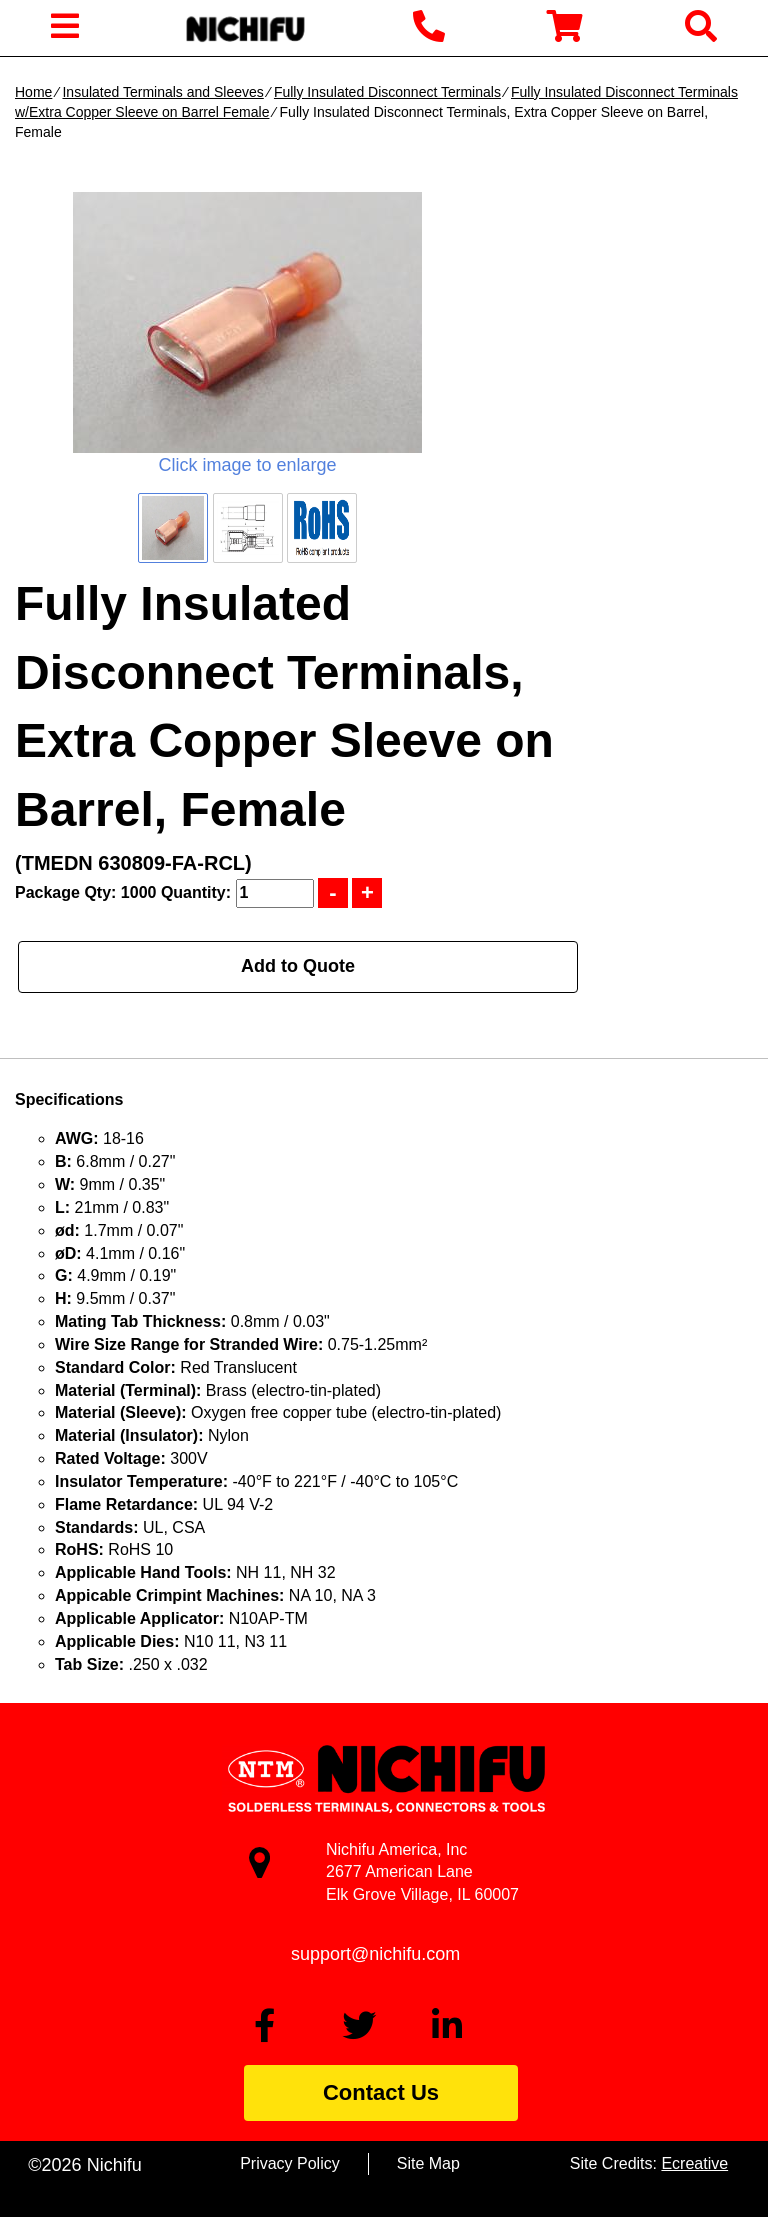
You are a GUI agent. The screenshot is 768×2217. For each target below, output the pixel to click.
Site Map (428, 2163)
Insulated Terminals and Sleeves (162, 92)
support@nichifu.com (375, 1954)
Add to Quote (298, 966)
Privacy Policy (290, 2163)
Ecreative (694, 2163)
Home (33, 92)
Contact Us (381, 2092)
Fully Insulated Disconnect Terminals (387, 92)
